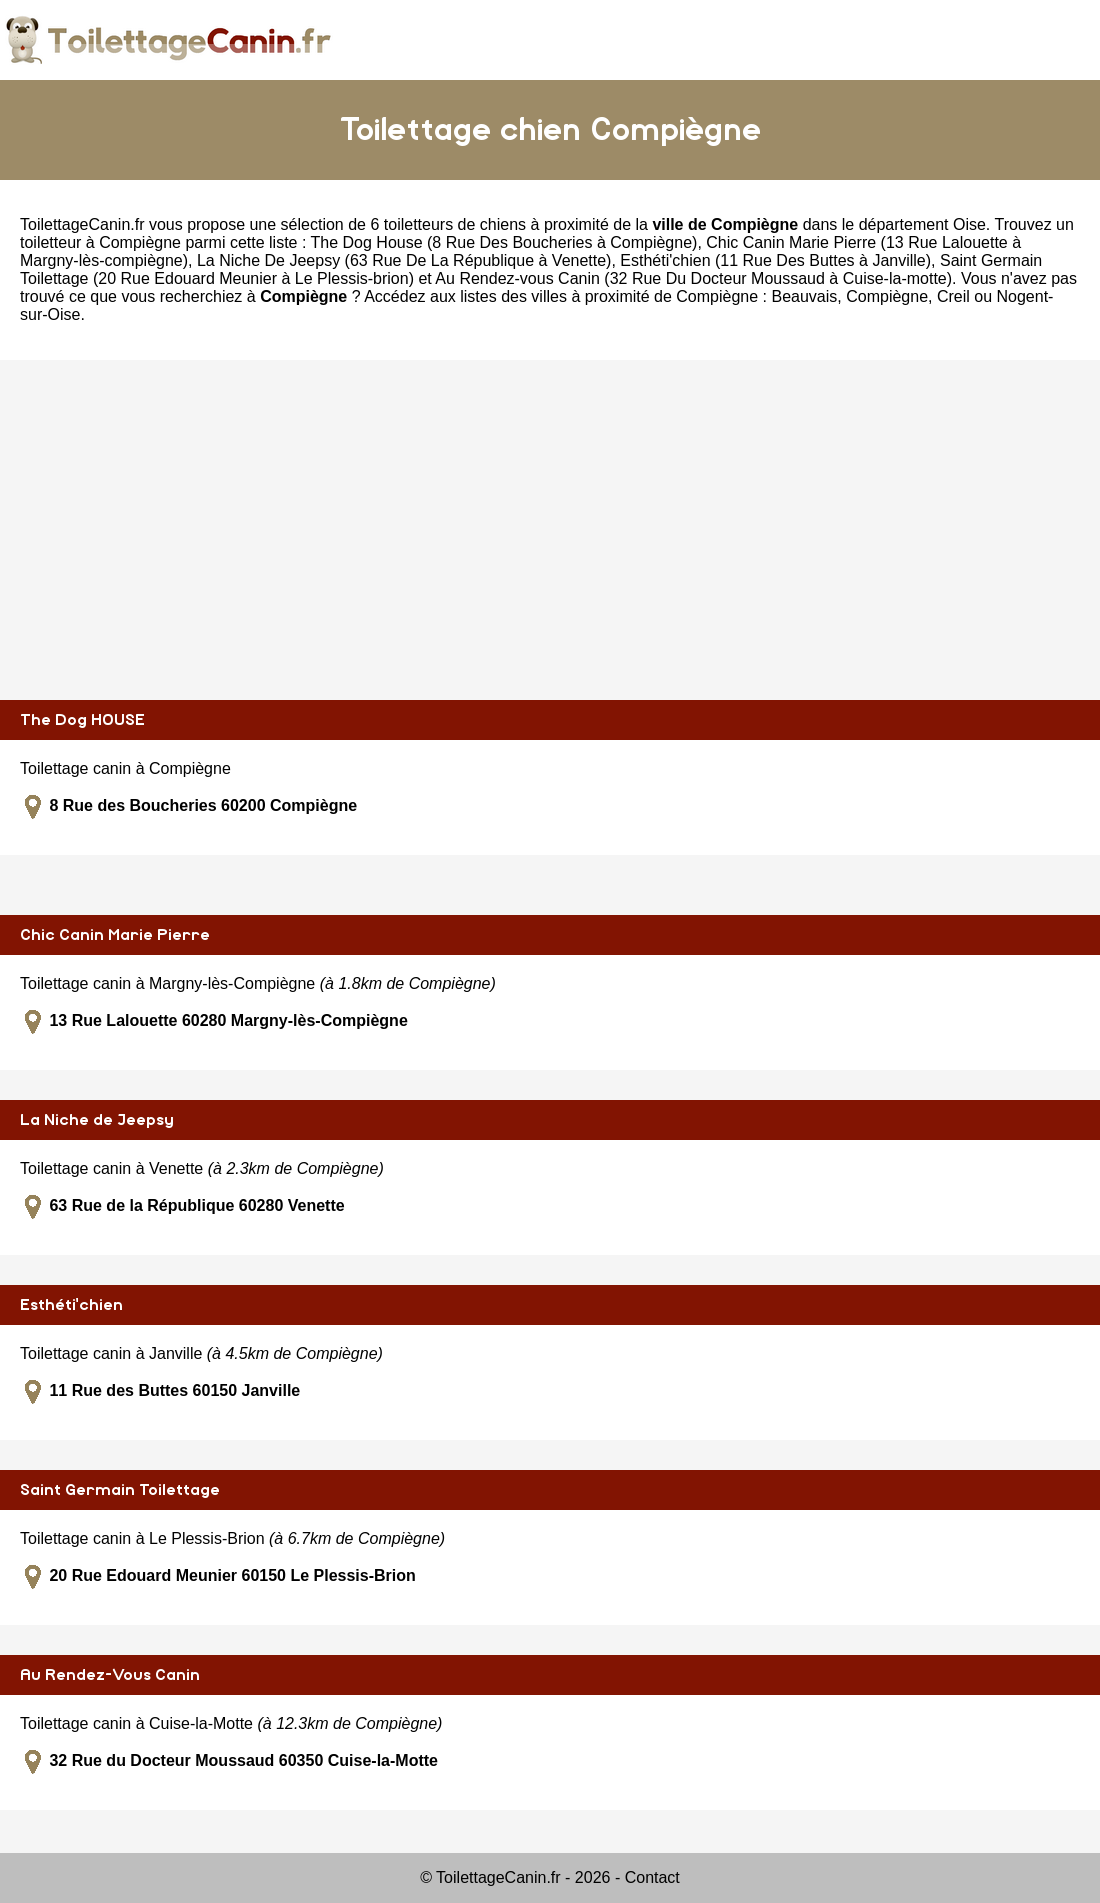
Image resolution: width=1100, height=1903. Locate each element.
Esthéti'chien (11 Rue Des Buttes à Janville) (775, 260)
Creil (953, 296)
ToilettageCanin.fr (82, 224)
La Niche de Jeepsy (97, 1120)
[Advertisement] (550, 530)
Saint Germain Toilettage (120, 1490)
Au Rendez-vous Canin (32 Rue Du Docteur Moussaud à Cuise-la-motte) (693, 278)
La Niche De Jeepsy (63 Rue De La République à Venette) (404, 260)
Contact (652, 1877)
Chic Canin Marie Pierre (115, 935)
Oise (969, 224)
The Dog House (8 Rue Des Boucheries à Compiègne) (504, 242)
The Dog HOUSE (82, 720)
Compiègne (887, 296)
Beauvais (804, 296)
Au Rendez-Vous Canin (110, 1675)
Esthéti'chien (71, 1305)
